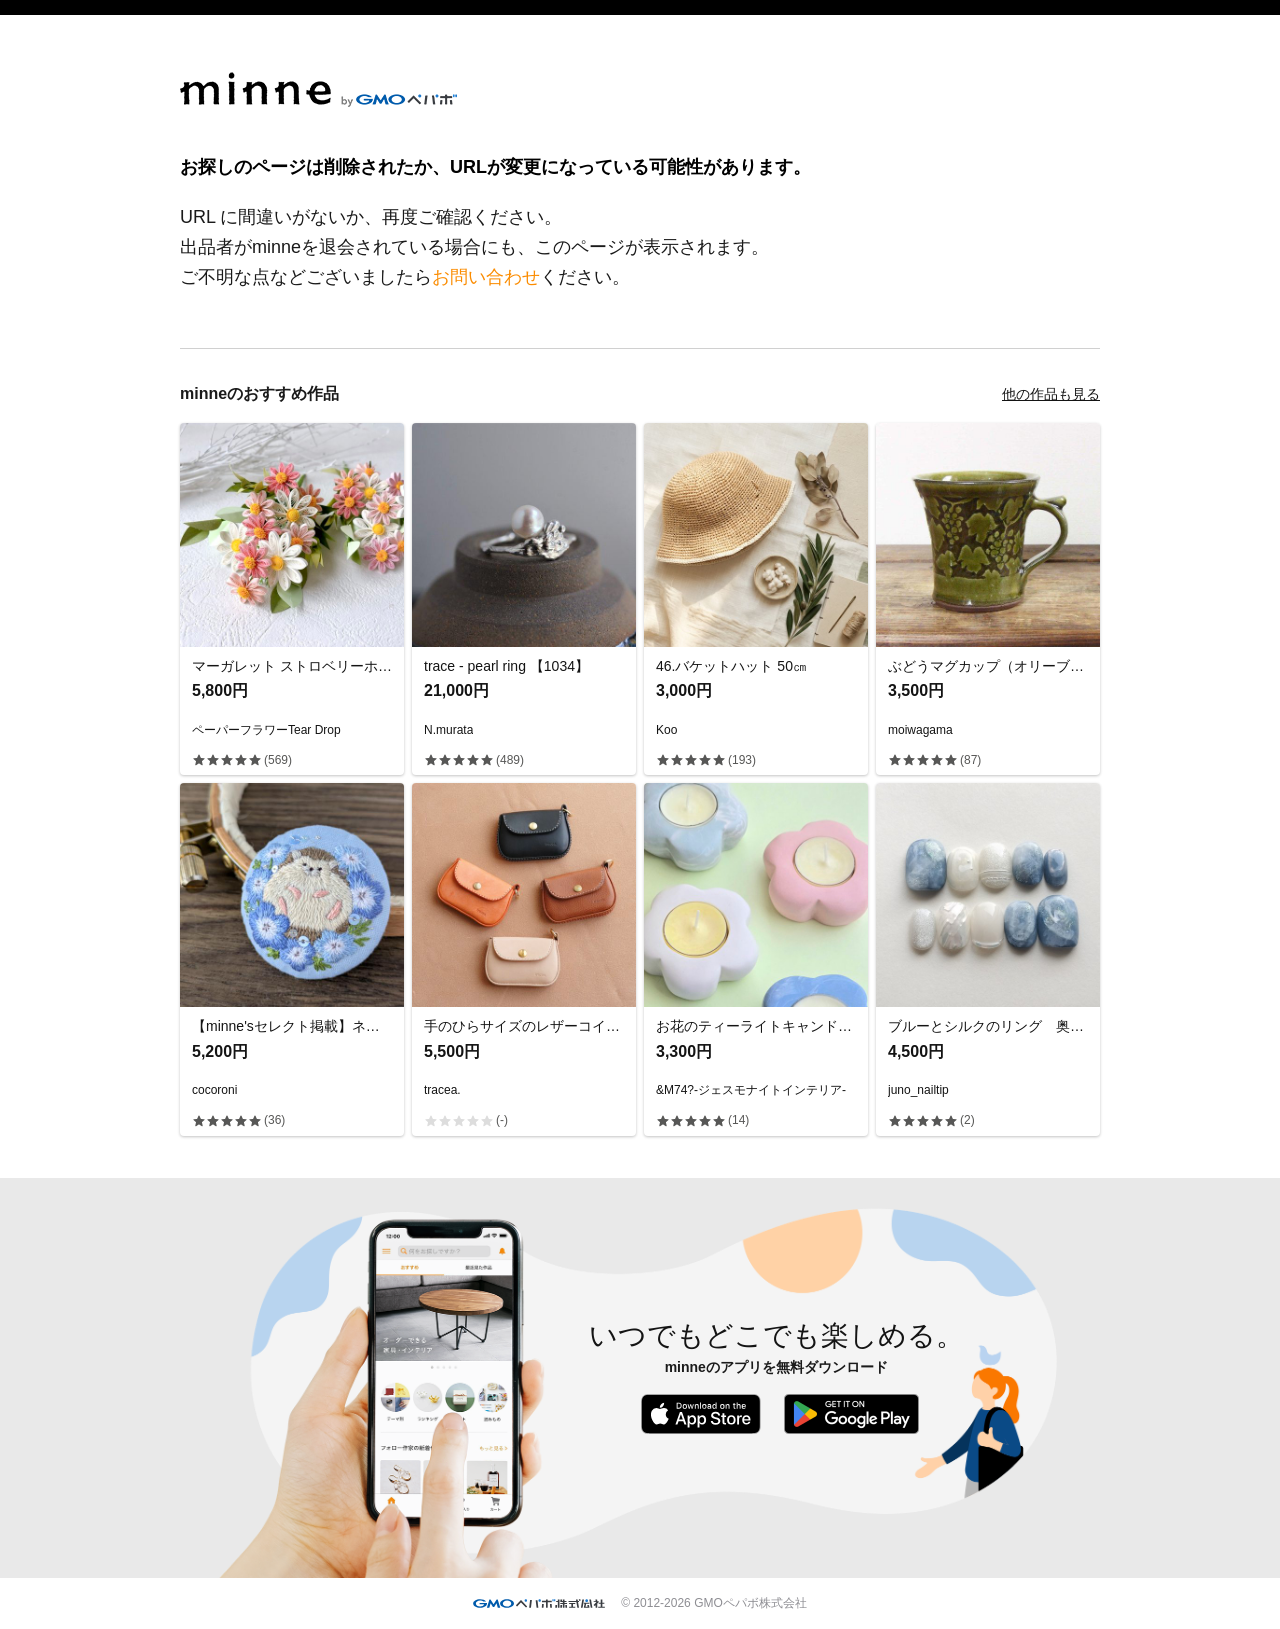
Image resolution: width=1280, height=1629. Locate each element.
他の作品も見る (1051, 394)
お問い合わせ (486, 277)
